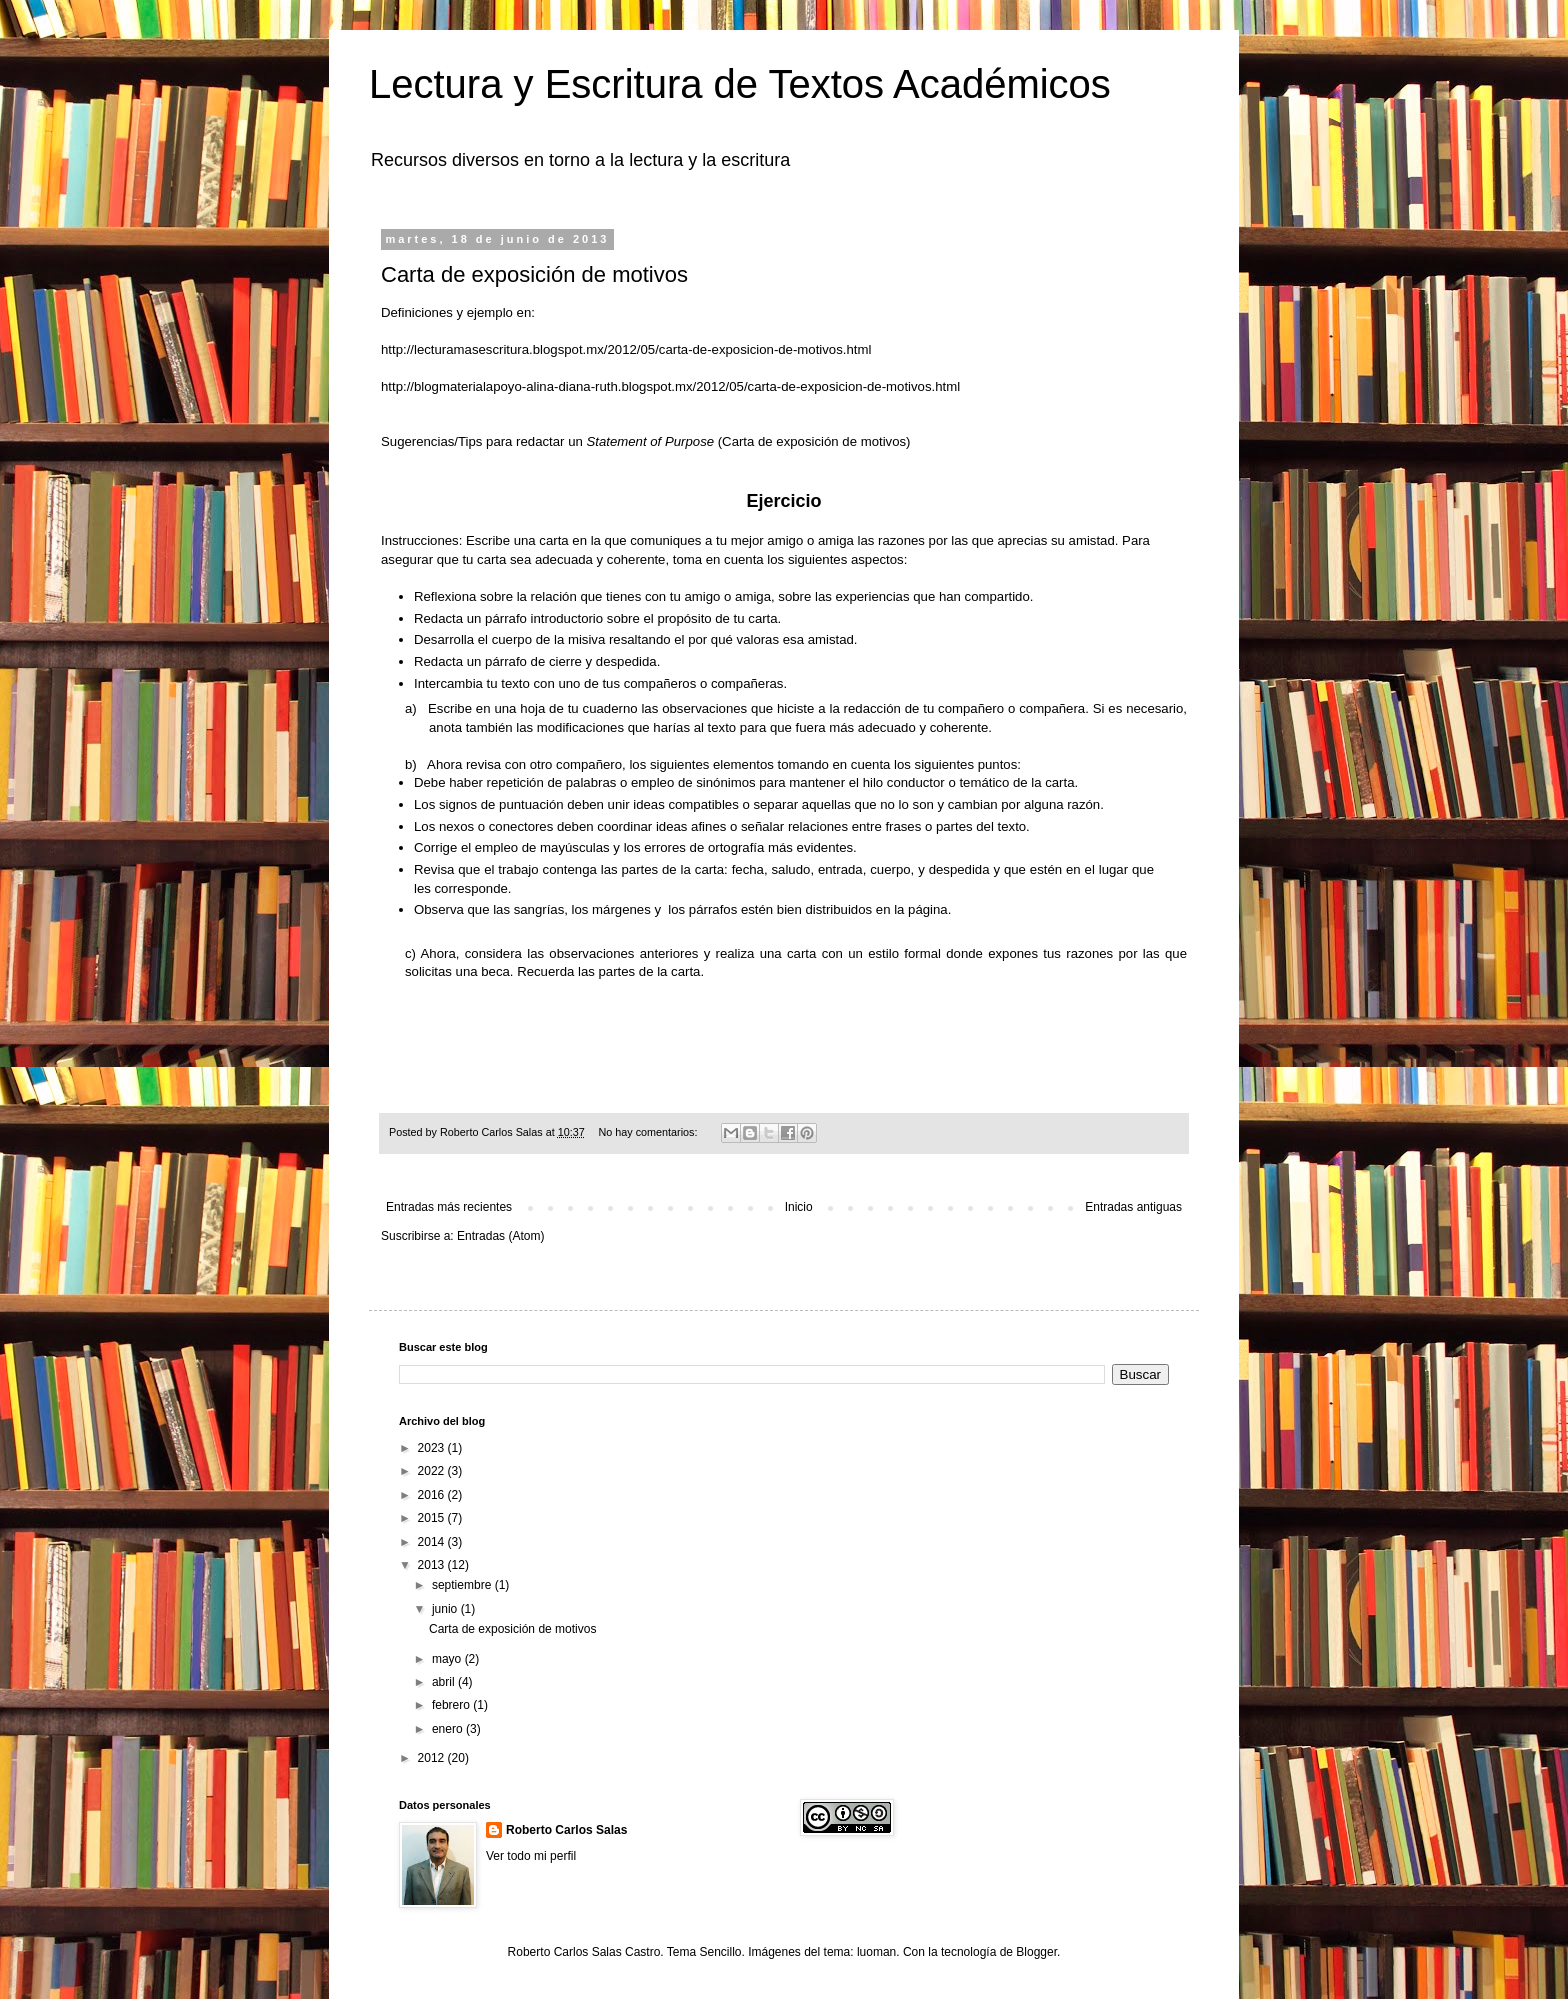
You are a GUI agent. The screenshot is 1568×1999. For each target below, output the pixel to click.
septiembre (463, 1585)
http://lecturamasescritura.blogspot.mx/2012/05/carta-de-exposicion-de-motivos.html (626, 349)
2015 (433, 1518)
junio (446, 1609)
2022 (433, 1471)
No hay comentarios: (650, 1132)
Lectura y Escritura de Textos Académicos (740, 84)
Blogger (1036, 1952)
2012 (433, 1758)
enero (449, 1729)
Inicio (799, 1207)
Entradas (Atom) (500, 1236)
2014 (433, 1542)
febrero (452, 1705)
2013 (433, 1565)
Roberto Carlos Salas (566, 1830)
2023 (433, 1448)
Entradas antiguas (1133, 1207)
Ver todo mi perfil (531, 1856)
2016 (433, 1495)
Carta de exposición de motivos (534, 274)
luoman (876, 1952)
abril (445, 1682)
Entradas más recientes (449, 1207)
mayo (448, 1659)
